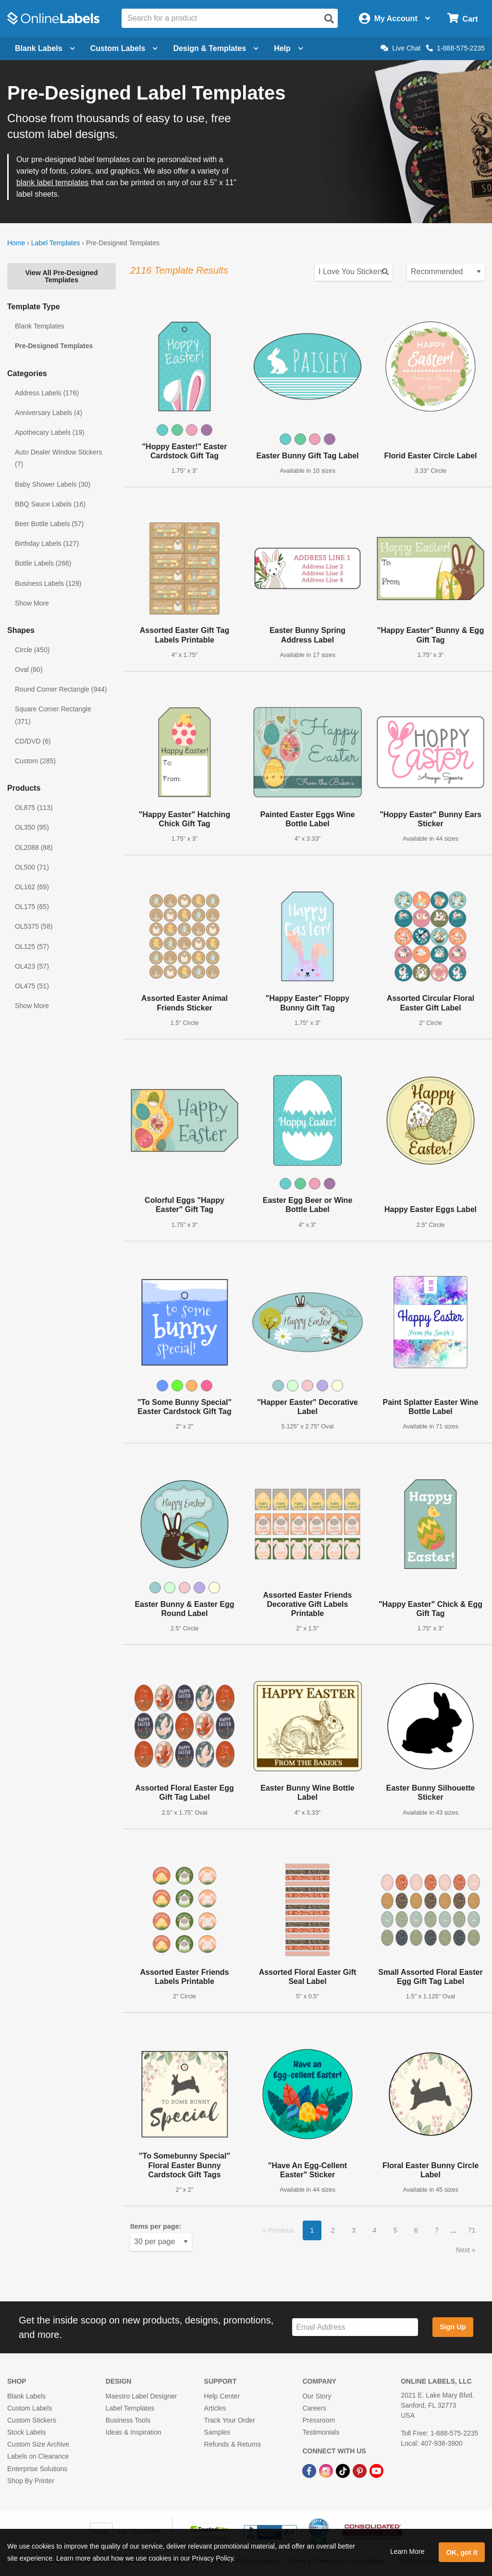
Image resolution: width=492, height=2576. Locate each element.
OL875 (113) (34, 807)
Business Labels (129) (48, 583)
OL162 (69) (32, 887)
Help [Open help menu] (288, 48)
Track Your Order (229, 2420)
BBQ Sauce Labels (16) (50, 504)
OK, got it (462, 2552)
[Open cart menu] (462, 18)
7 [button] (437, 2230)
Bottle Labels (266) (43, 563)
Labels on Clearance (38, 2456)
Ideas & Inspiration (133, 2432)
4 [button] (374, 2230)
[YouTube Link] (376, 2470)
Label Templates (55, 243)
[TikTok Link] (344, 2470)
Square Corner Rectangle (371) (53, 715)
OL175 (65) (32, 906)
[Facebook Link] (310, 2470)
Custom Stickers (31, 2420)
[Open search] (329, 18)
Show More (32, 603)
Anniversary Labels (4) (48, 413)
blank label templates (52, 182)
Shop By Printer (30, 2481)
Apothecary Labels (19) (50, 432)
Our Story (316, 2396)
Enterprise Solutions (37, 2469)
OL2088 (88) (34, 847)
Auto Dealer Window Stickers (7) (58, 458)
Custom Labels (29, 2408)
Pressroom (318, 2420)
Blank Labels (26, 2396)
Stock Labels (26, 2432)
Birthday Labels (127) (47, 543)
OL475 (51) (32, 986)
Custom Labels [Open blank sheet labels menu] (124, 48)
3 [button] (354, 2230)
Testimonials (320, 2432)
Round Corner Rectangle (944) (61, 689)
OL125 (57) (32, 946)
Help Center (222, 2396)
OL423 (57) (32, 966)
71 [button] (472, 2230)
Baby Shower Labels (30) (52, 484)
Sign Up (453, 2327)
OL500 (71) (32, 867)
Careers (314, 2408)
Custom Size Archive (38, 2444)
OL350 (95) (32, 827)
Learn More (407, 2551)
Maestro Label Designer (141, 2396)
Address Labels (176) (47, 393)
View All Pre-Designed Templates (61, 276)
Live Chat (400, 48)
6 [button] (416, 2230)
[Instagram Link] (327, 2470)
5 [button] (395, 2230)
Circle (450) (32, 650)
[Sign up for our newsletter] (355, 2327)
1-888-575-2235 (455, 48)
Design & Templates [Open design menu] (215, 48)
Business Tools (128, 2420)
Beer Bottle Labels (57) (49, 524)
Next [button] (464, 2250)
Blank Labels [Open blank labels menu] (45, 48)
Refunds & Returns (232, 2444)
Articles (215, 2408)
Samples (217, 2432)
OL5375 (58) (34, 926)
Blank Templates (39, 326)
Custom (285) (35, 761)
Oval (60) (29, 669)
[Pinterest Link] (361, 2470)
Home (16, 243)
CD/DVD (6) (33, 741)
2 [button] (333, 2230)
